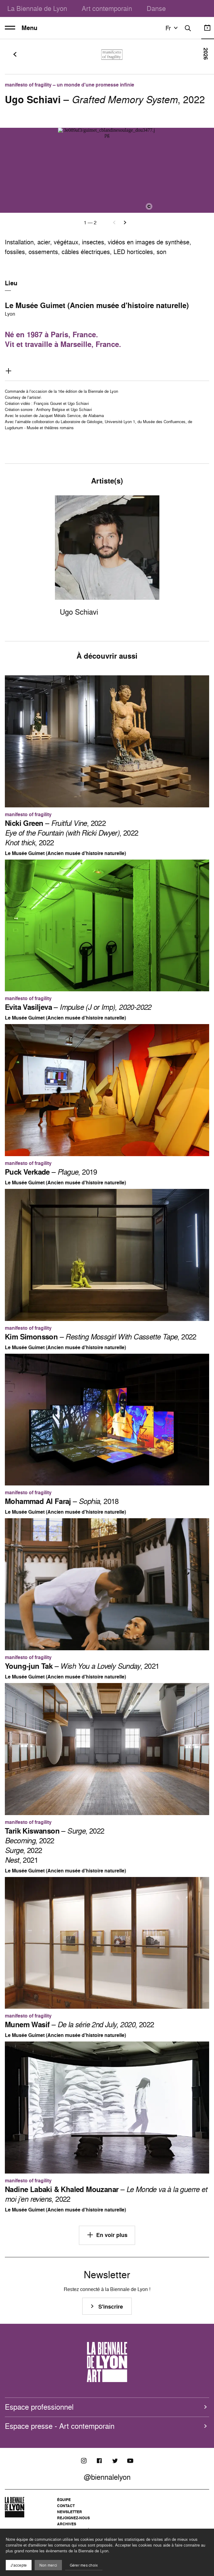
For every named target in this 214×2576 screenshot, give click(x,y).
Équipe (64, 2499)
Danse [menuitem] (156, 8)
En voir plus (107, 2235)
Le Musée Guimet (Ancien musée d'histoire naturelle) (97, 305)
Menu (21, 28)
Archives (66, 2524)
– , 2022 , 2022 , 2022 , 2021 (54, 1845)
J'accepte (19, 2565)
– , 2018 (62, 1501)
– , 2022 (100, 1337)
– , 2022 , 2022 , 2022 (71, 832)
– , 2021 (82, 1666)
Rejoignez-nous (73, 2517)
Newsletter (69, 2511)
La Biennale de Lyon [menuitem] (37, 8)
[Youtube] (130, 2461)
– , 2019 (51, 1172)
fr (172, 28)
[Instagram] (84, 2461)
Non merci (48, 2565)
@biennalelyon (107, 2477)
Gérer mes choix (84, 2565)
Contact (66, 2505)
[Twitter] (115, 2461)
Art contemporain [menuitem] (107, 8)
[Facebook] (99, 2461)
